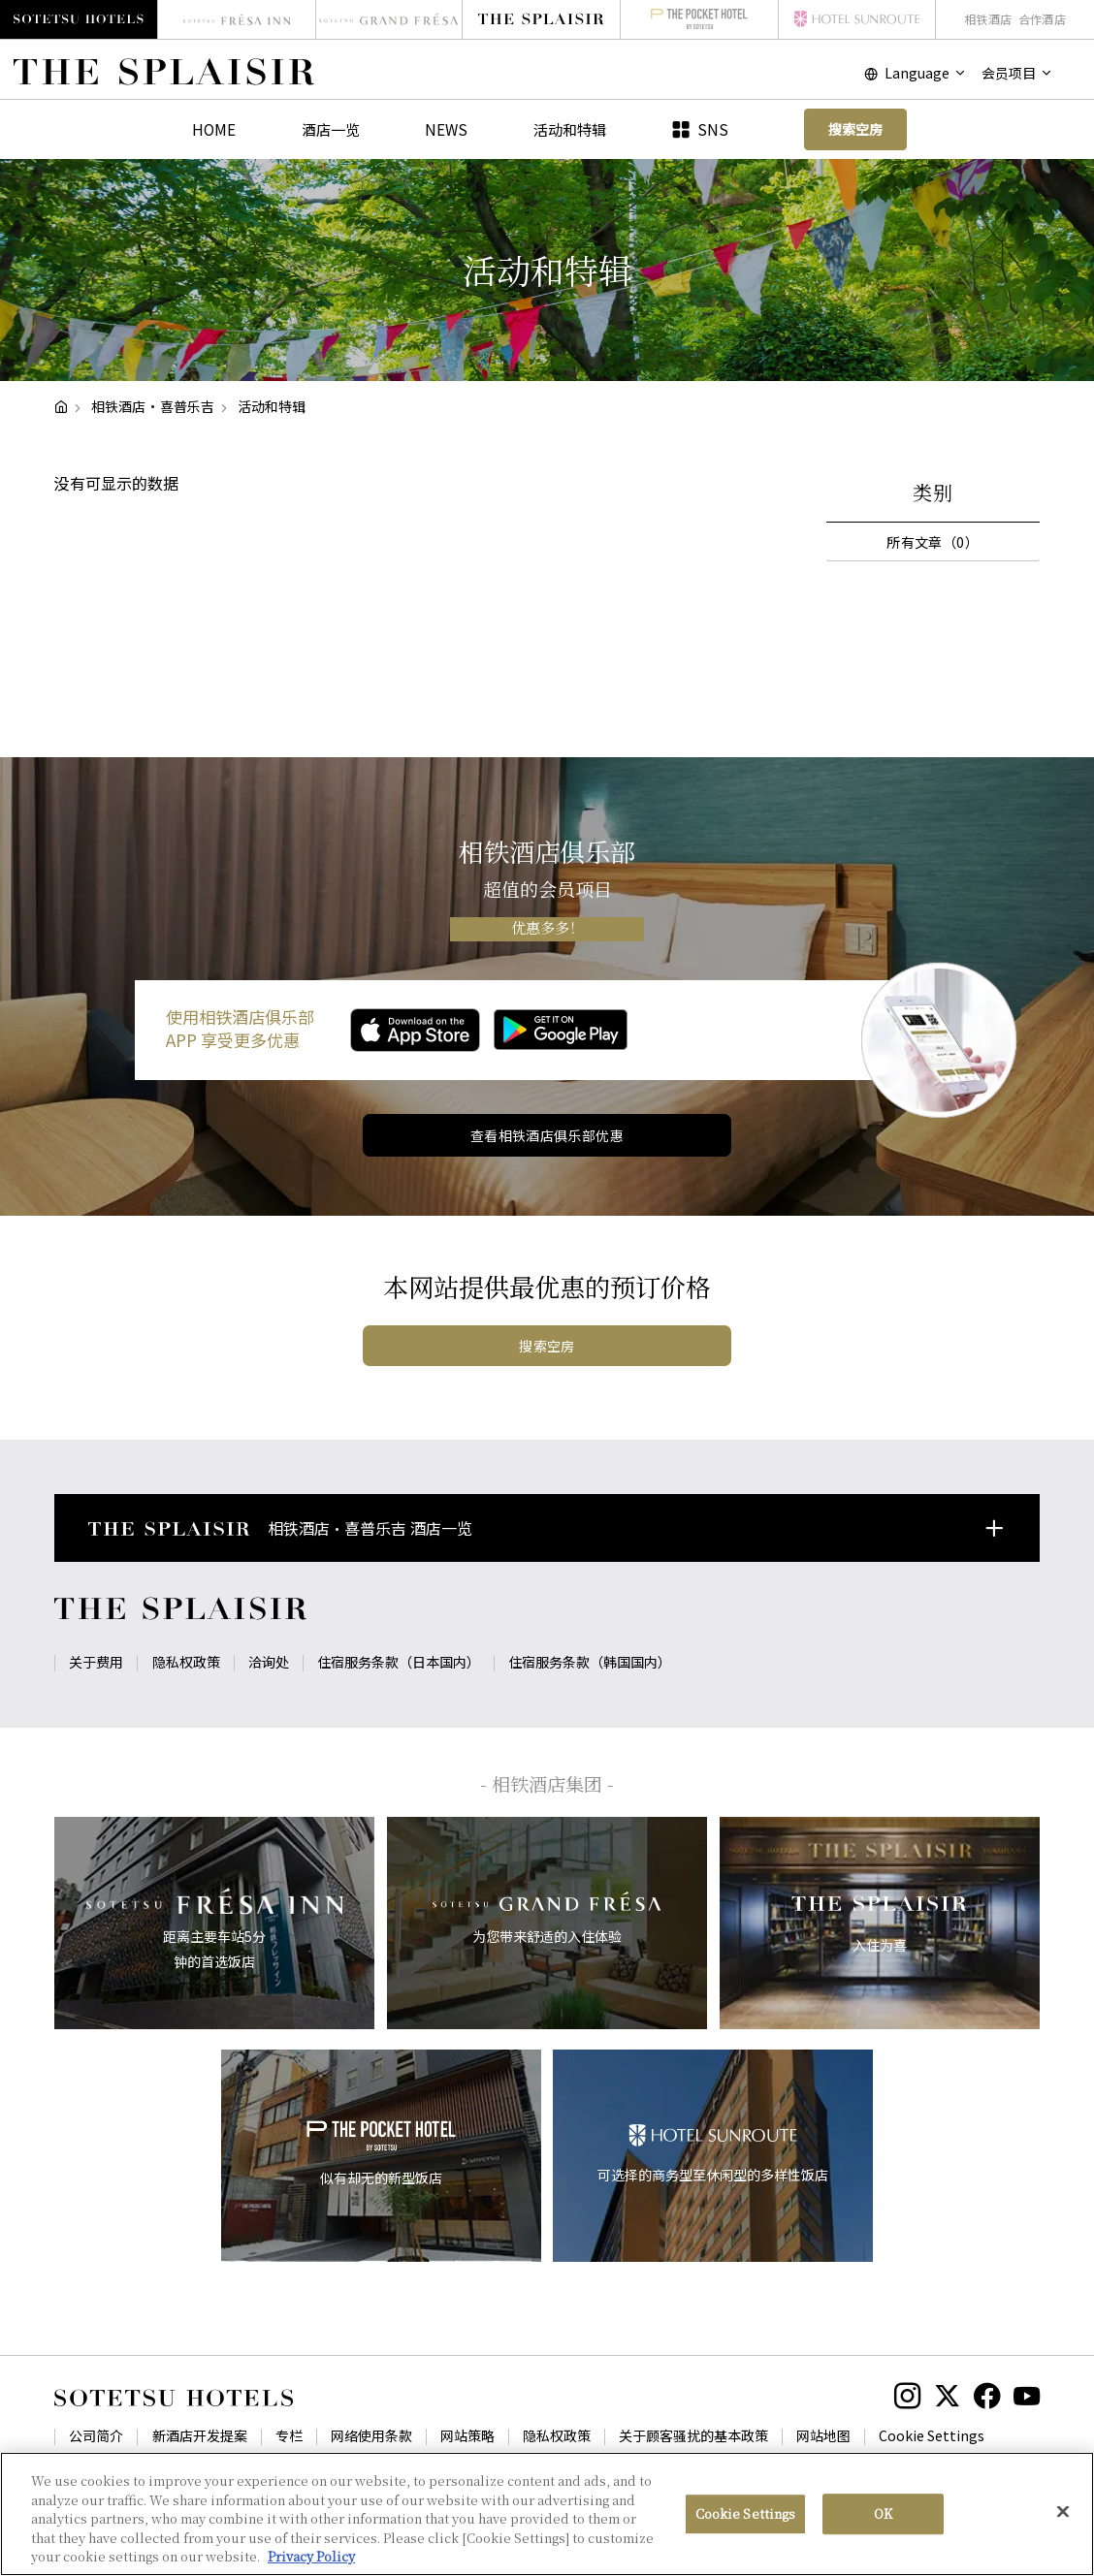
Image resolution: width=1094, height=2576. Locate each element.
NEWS (446, 129)
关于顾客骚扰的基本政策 (693, 2435)
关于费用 (96, 1662)
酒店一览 (331, 129)
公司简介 (96, 2435)
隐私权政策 (186, 1662)
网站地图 (823, 2435)
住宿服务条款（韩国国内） (589, 1662)
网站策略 (467, 2435)
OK (883, 2529)
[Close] (1063, 2526)
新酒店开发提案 (199, 2435)
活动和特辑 (569, 129)
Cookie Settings (931, 2435)
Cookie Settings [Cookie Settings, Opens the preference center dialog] (745, 2529)
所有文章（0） (932, 542)
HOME (214, 129)
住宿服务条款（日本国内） (398, 1662)
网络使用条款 (371, 2435)
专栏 (289, 2435)
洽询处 (268, 1662)
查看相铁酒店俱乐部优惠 (547, 1135)
